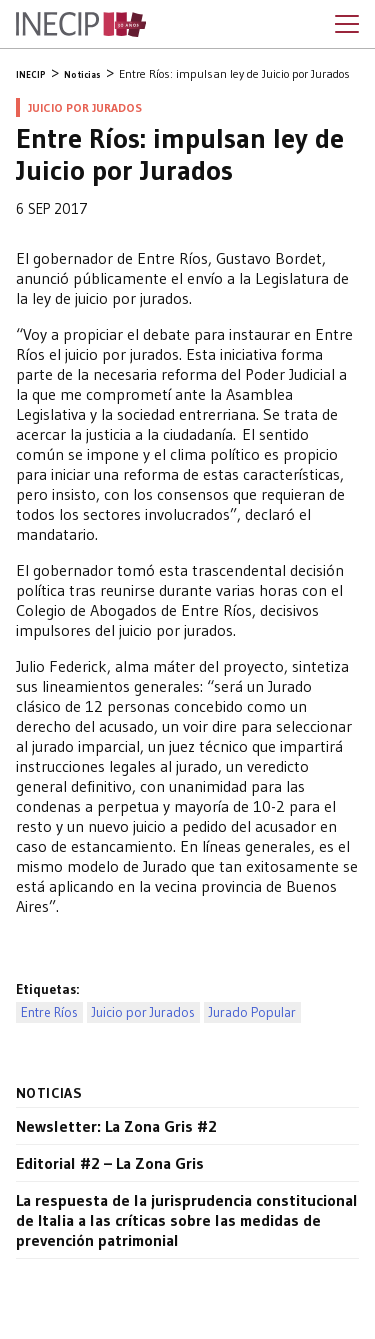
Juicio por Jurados (143, 1012)
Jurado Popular (252, 1012)
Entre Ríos (49, 1012)
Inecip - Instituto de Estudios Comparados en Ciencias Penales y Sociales (81, 25)
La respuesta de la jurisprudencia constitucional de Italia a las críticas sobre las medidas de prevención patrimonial (187, 1220)
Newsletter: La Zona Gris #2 (116, 1126)
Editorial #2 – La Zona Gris (110, 1163)
